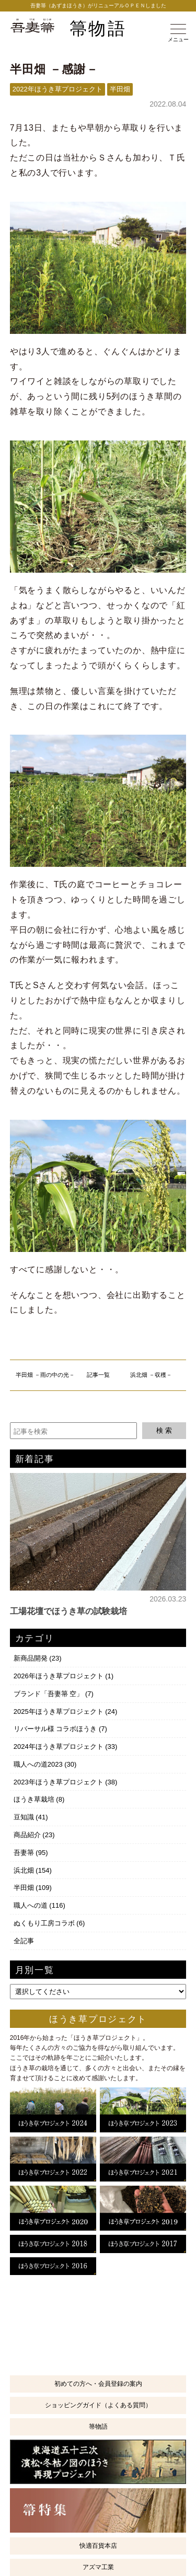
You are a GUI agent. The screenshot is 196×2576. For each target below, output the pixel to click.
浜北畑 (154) (33, 1870)
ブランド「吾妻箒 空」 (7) (54, 1694)
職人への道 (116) (39, 1905)
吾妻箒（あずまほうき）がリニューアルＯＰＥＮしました (98, 5)
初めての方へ (98, 2383)
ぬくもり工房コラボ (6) (49, 1923)
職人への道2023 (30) (45, 1764)
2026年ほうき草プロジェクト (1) (63, 1676)
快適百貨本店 (98, 2545)
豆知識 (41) (31, 1817)
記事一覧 (98, 1375)
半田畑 (120, 89)
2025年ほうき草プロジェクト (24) (66, 1711)
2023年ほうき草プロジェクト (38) (66, 1782)
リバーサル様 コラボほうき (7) (60, 1729)
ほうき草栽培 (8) (39, 1799)
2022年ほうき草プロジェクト (57, 89)
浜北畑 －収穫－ (151, 1375)
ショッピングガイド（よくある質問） (98, 2405)
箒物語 (98, 28)
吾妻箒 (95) (31, 1852)
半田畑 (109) (33, 1888)
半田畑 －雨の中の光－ (45, 1375)
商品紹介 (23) (34, 1835)
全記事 (24, 1941)
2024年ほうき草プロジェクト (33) (66, 1746)
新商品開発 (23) (38, 1658)
